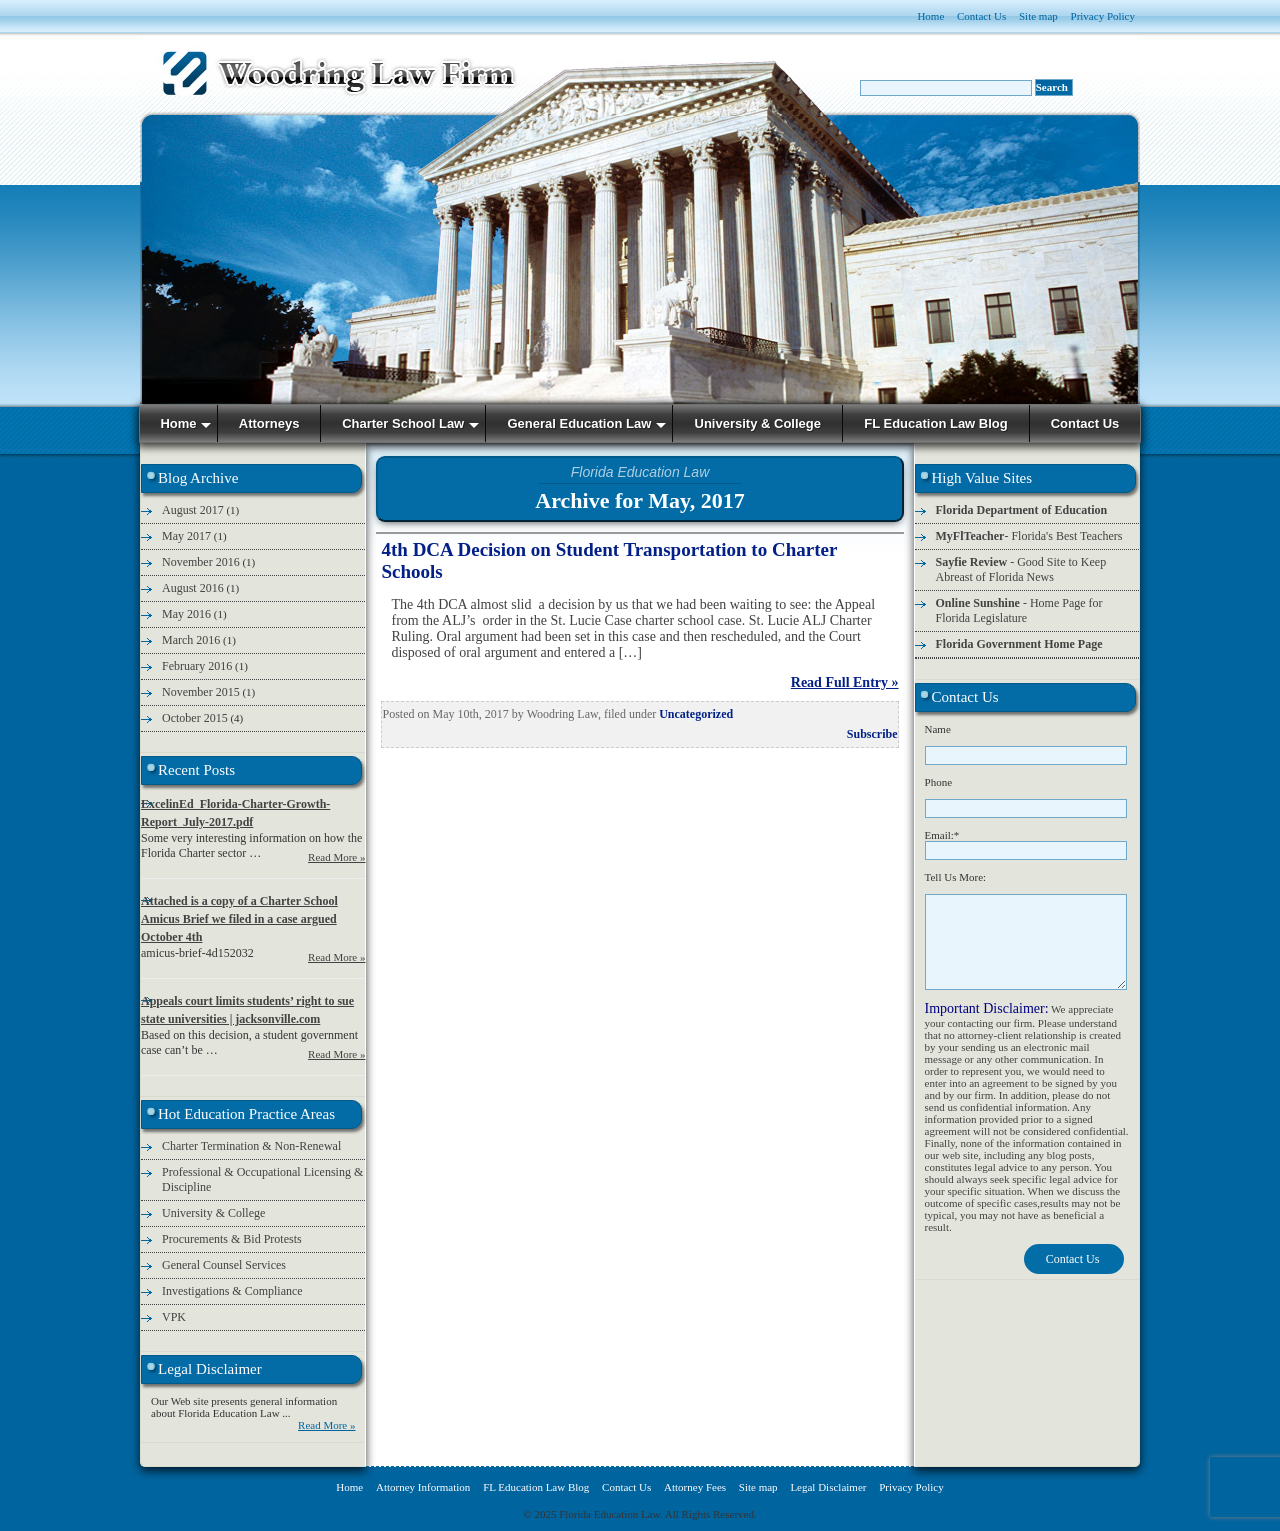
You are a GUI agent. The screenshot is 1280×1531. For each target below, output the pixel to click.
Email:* (942, 835)
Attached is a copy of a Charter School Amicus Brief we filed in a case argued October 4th (239, 919)
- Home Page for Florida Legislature (1019, 610)
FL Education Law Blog (536, 1487)
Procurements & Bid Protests (232, 1239)
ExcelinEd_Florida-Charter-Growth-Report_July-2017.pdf (235, 813)
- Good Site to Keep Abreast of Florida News (1021, 569)
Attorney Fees (695, 1487)
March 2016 (191, 640)
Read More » (336, 857)
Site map (1038, 16)
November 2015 (201, 692)
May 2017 (186, 536)
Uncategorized (696, 714)
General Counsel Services (224, 1265)
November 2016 (201, 562)
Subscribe (872, 734)
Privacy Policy (1103, 16)
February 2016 (197, 666)
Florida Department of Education (1022, 510)
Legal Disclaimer (828, 1487)
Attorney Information (423, 1487)
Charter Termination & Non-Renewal (251, 1146)
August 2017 (193, 510)
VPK (174, 1317)
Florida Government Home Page (1019, 644)
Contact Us (981, 16)
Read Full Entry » (845, 682)
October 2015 (195, 718)
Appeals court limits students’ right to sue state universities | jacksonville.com (247, 1010)
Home (930, 16)
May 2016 (186, 614)
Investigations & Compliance (232, 1291)
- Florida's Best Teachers (1029, 536)
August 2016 (193, 588)
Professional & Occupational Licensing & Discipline (262, 1179)
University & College (213, 1213)
